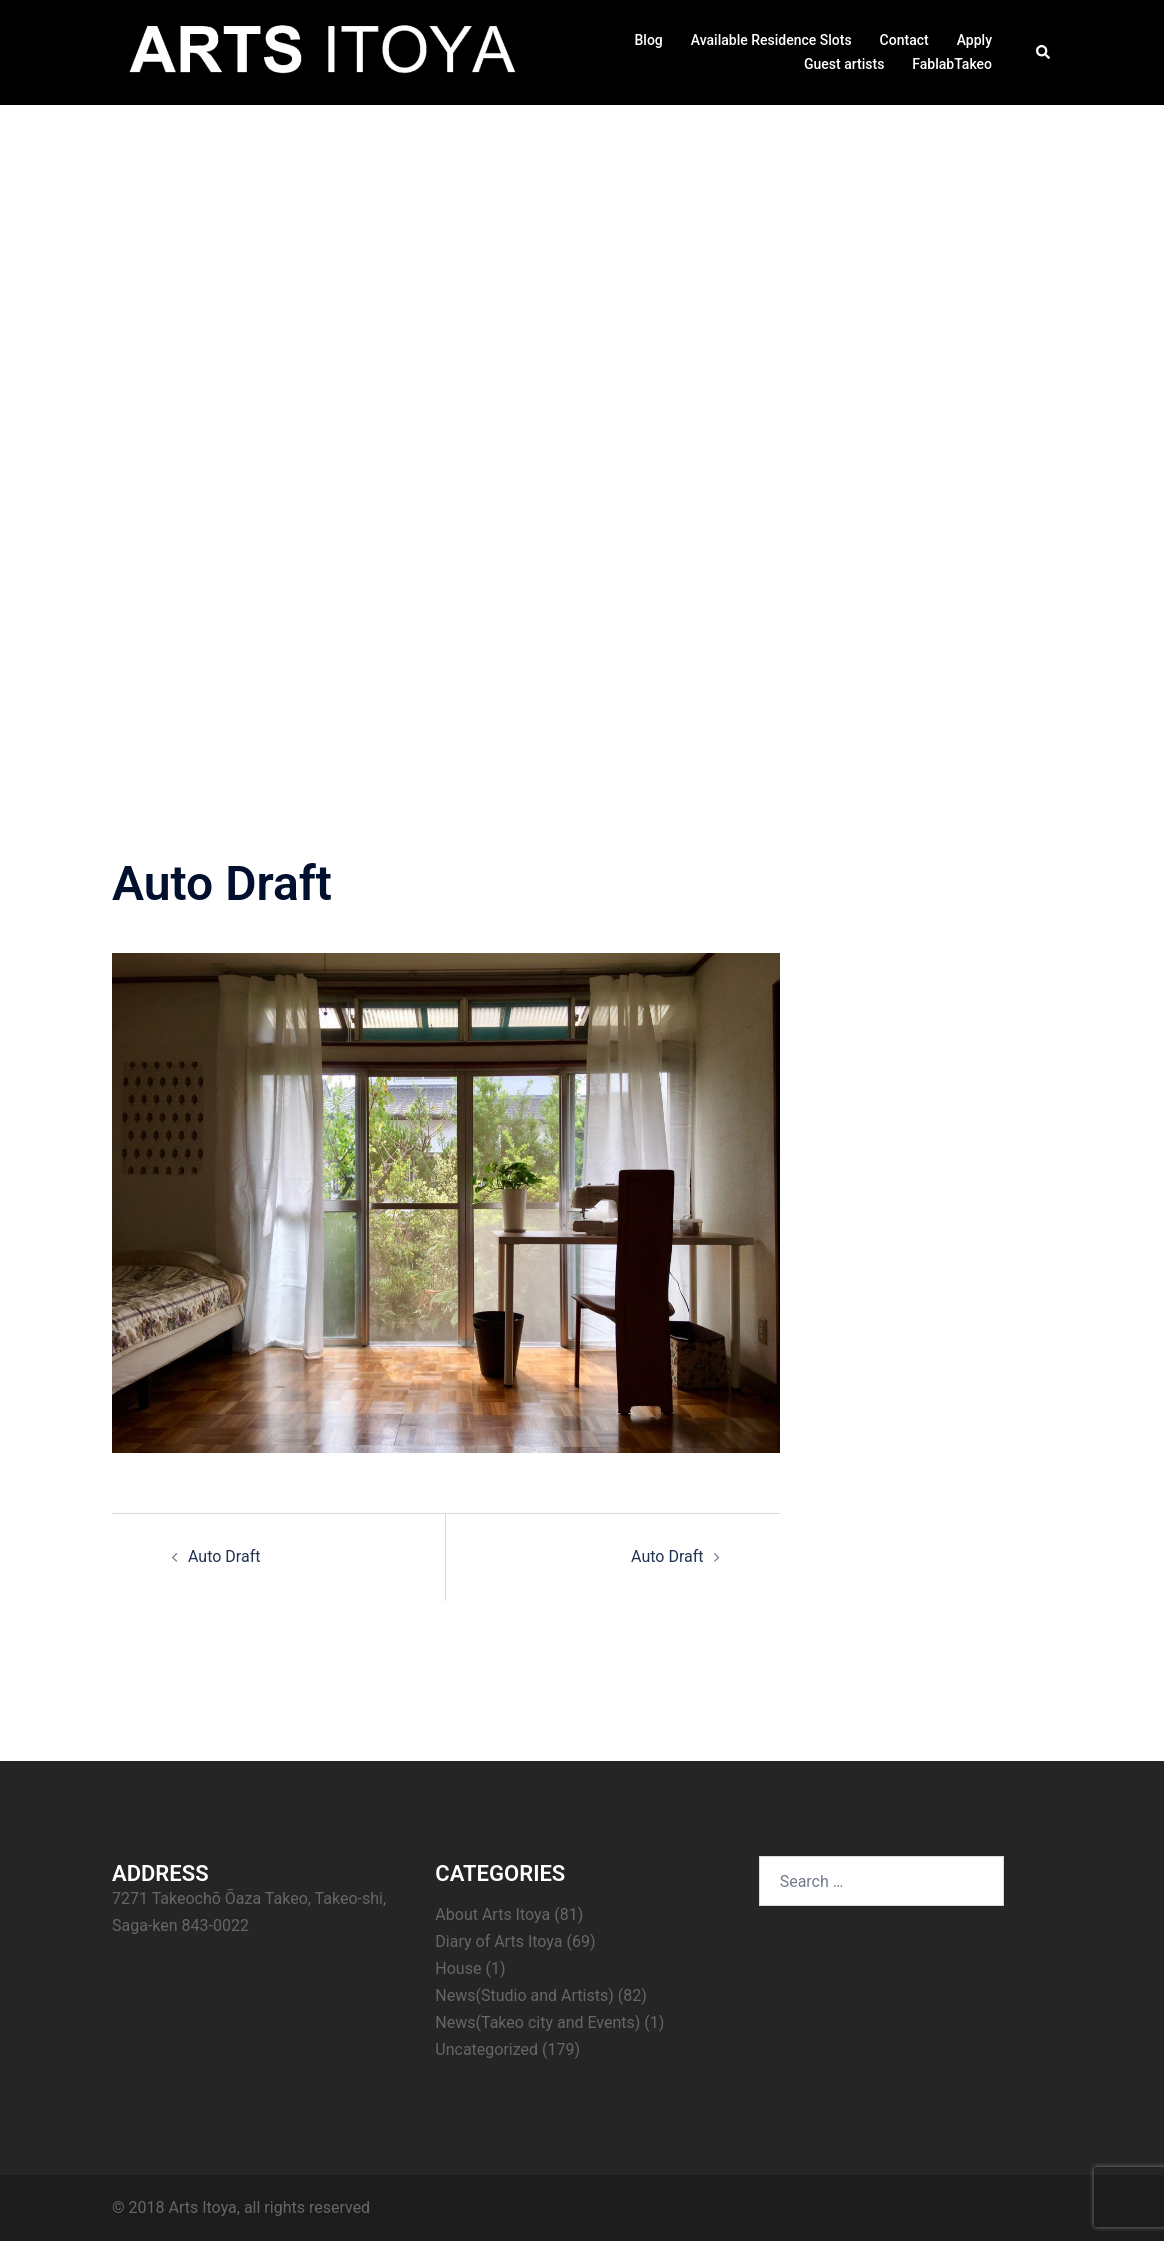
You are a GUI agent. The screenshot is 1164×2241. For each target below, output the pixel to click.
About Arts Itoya (492, 1914)
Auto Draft (224, 1556)
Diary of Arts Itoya (498, 1941)
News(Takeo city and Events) (537, 2022)
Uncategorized (486, 2049)
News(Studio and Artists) (524, 1995)
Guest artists (844, 64)
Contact (904, 40)
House (458, 1968)
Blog (648, 40)
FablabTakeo (952, 64)
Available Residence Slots (771, 40)
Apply (974, 40)
